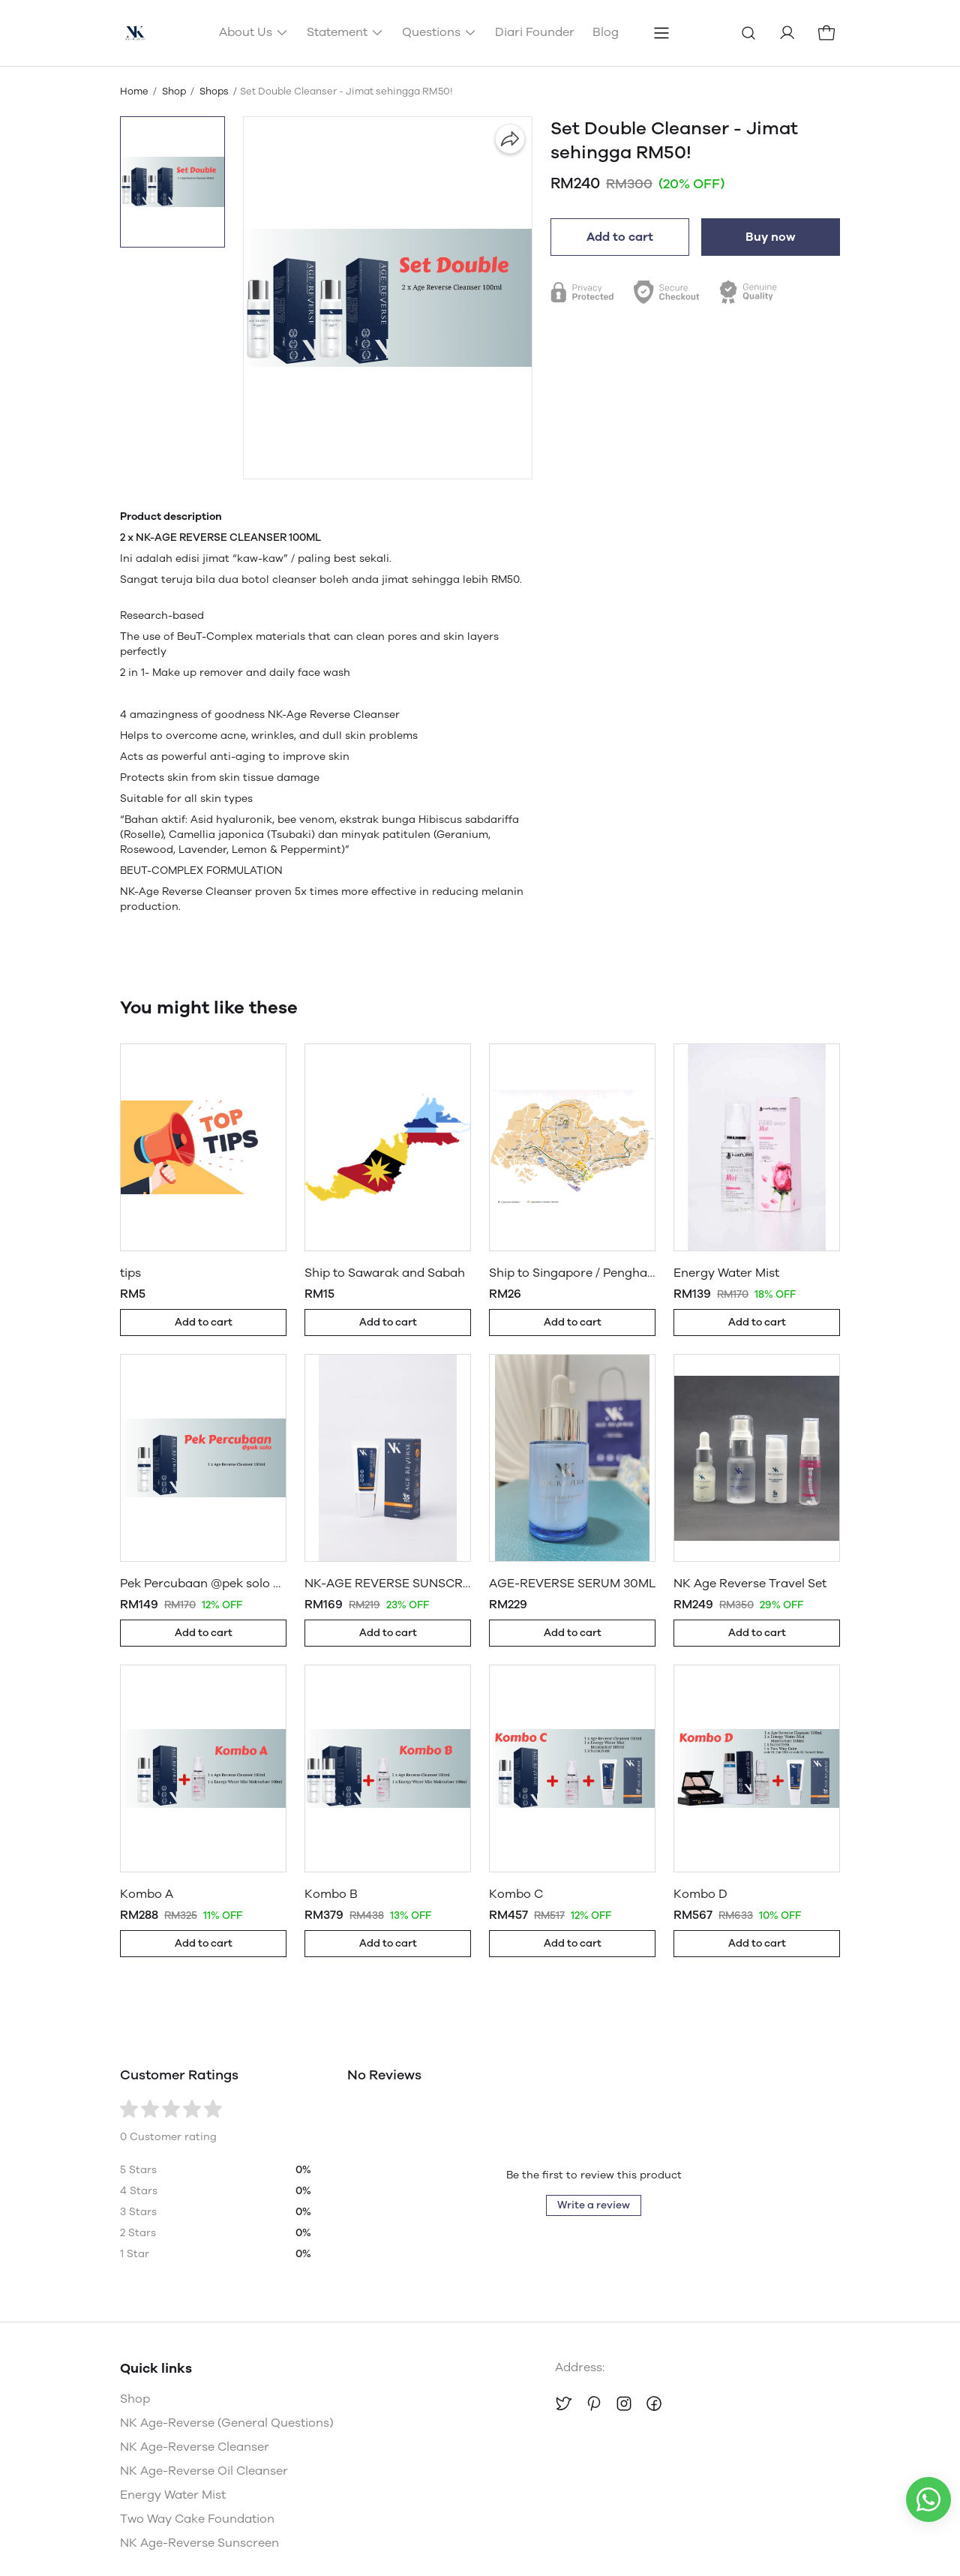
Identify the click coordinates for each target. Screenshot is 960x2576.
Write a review (593, 2205)
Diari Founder (534, 32)
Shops (214, 91)
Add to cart (619, 237)
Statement (345, 32)
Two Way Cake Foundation (197, 2518)
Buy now (771, 237)
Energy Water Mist (173, 2494)
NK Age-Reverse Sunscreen (199, 2542)
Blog (605, 32)
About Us (254, 32)
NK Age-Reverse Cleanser (194, 2446)
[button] (172, 182)
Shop (174, 91)
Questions (439, 32)
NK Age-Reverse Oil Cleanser (204, 2470)
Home (134, 91)
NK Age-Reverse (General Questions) (227, 2422)
